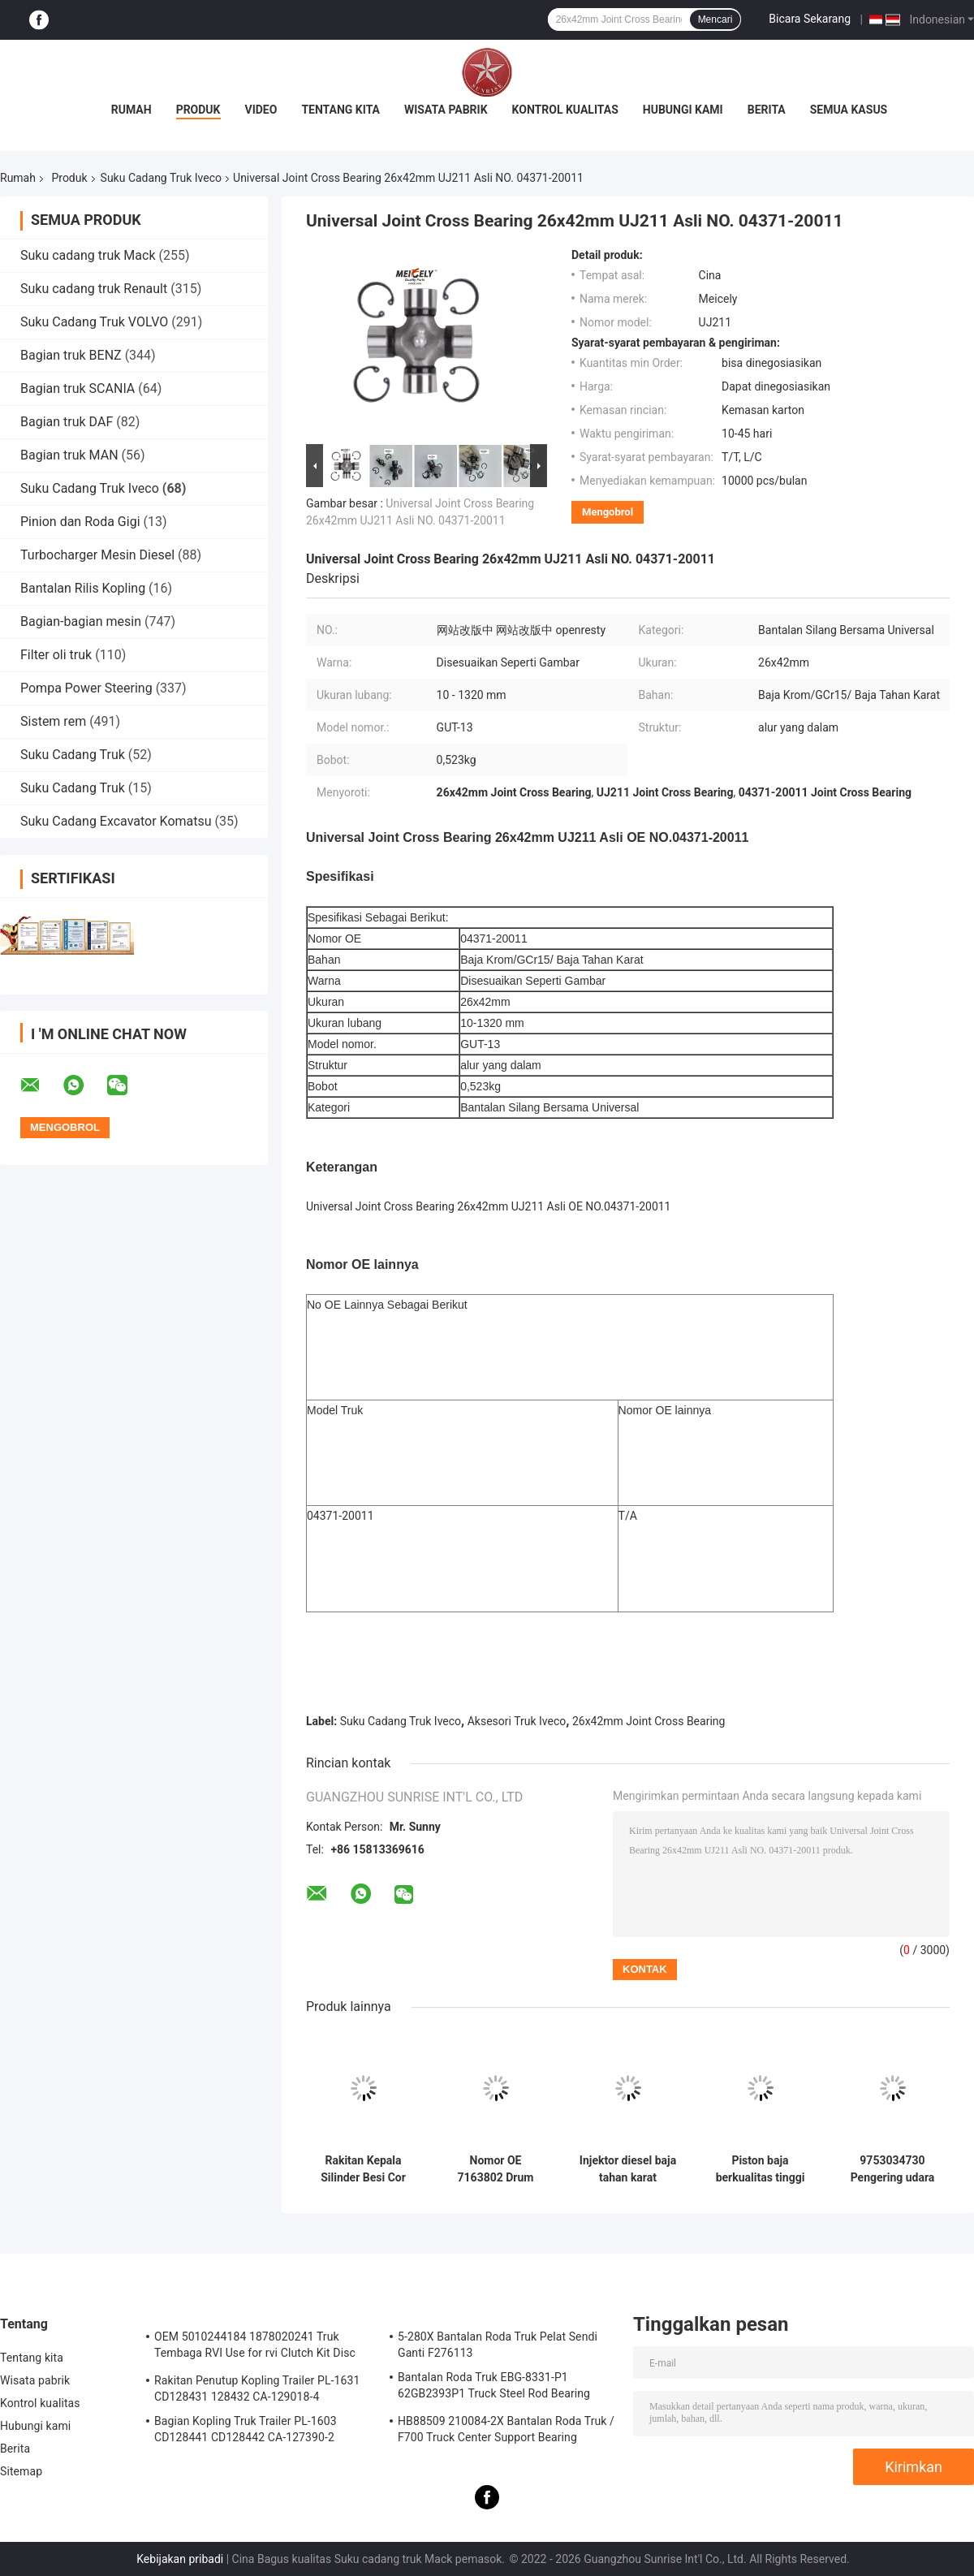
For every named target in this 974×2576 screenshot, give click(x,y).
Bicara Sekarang (810, 18)
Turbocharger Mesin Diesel (97, 555)
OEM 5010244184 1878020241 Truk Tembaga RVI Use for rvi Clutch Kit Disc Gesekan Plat (255, 2347)
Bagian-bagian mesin (80, 621)
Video (261, 109)
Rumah (131, 109)
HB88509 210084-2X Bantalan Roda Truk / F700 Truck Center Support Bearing (506, 2429)
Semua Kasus (849, 109)
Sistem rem (53, 721)
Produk (198, 109)
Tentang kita (340, 109)
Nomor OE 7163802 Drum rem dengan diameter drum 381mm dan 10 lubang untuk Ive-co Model (496, 2169)
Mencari (715, 19)
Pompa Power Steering (86, 688)
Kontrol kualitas (565, 109)
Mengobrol (607, 512)
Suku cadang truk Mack (88, 255)
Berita (767, 109)
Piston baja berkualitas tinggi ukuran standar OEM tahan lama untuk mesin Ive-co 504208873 (760, 2169)
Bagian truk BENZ (71, 355)
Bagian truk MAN (69, 455)
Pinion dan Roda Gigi (80, 521)
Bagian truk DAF (66, 421)
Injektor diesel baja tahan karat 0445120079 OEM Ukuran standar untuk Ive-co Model (628, 2169)
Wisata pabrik (446, 109)
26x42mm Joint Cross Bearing (648, 1721)
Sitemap (21, 2471)
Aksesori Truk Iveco (517, 1721)
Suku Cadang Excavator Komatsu (116, 821)
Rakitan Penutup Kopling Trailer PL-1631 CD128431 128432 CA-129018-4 (257, 2388)
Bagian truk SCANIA (77, 388)
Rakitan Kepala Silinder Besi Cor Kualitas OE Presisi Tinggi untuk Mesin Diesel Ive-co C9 (363, 2169)
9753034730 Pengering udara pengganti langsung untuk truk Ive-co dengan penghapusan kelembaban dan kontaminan (892, 2169)
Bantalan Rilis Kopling (82, 588)
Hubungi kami (683, 109)
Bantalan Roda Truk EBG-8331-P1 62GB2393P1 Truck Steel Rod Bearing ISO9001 (494, 2388)
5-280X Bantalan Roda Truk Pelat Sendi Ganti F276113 (497, 2344)
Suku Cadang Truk (74, 754)
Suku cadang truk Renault (93, 288)
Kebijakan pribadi (179, 2558)
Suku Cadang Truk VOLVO (94, 322)
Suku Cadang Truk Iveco (161, 177)
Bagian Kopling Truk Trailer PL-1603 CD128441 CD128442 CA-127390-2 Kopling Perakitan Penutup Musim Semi (255, 2431)
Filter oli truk (56, 654)
